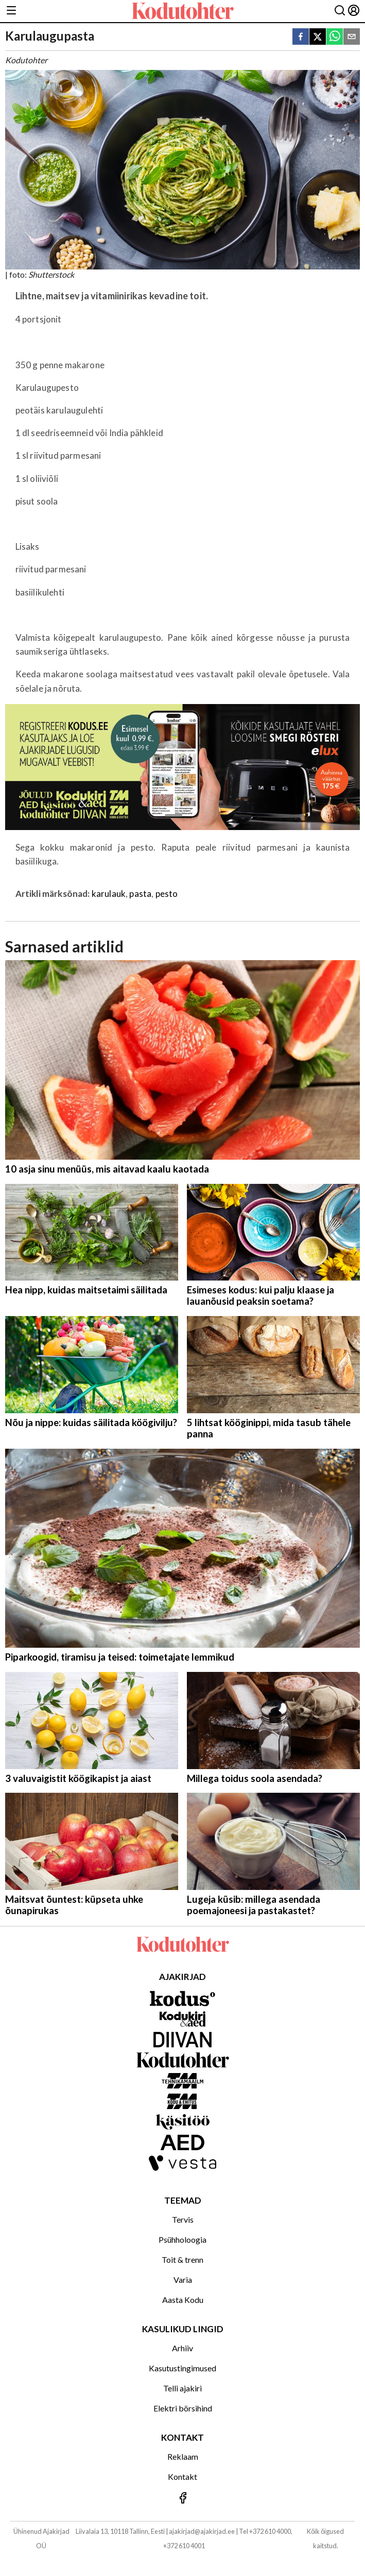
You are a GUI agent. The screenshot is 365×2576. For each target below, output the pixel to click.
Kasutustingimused (182, 2368)
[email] (351, 37)
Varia (182, 2279)
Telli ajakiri (182, 2388)
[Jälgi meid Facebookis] (182, 2499)
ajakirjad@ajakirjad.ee (202, 2531)
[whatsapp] (334, 37)
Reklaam (182, 2456)
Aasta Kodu (182, 2299)
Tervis (183, 2219)
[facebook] (300, 37)
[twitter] (317, 37)
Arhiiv (182, 2348)
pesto (166, 893)
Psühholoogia (182, 2239)
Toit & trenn (182, 2259)
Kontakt (182, 2476)
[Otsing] (340, 11)
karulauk (109, 893)
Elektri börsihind (182, 2408)
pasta (140, 893)
